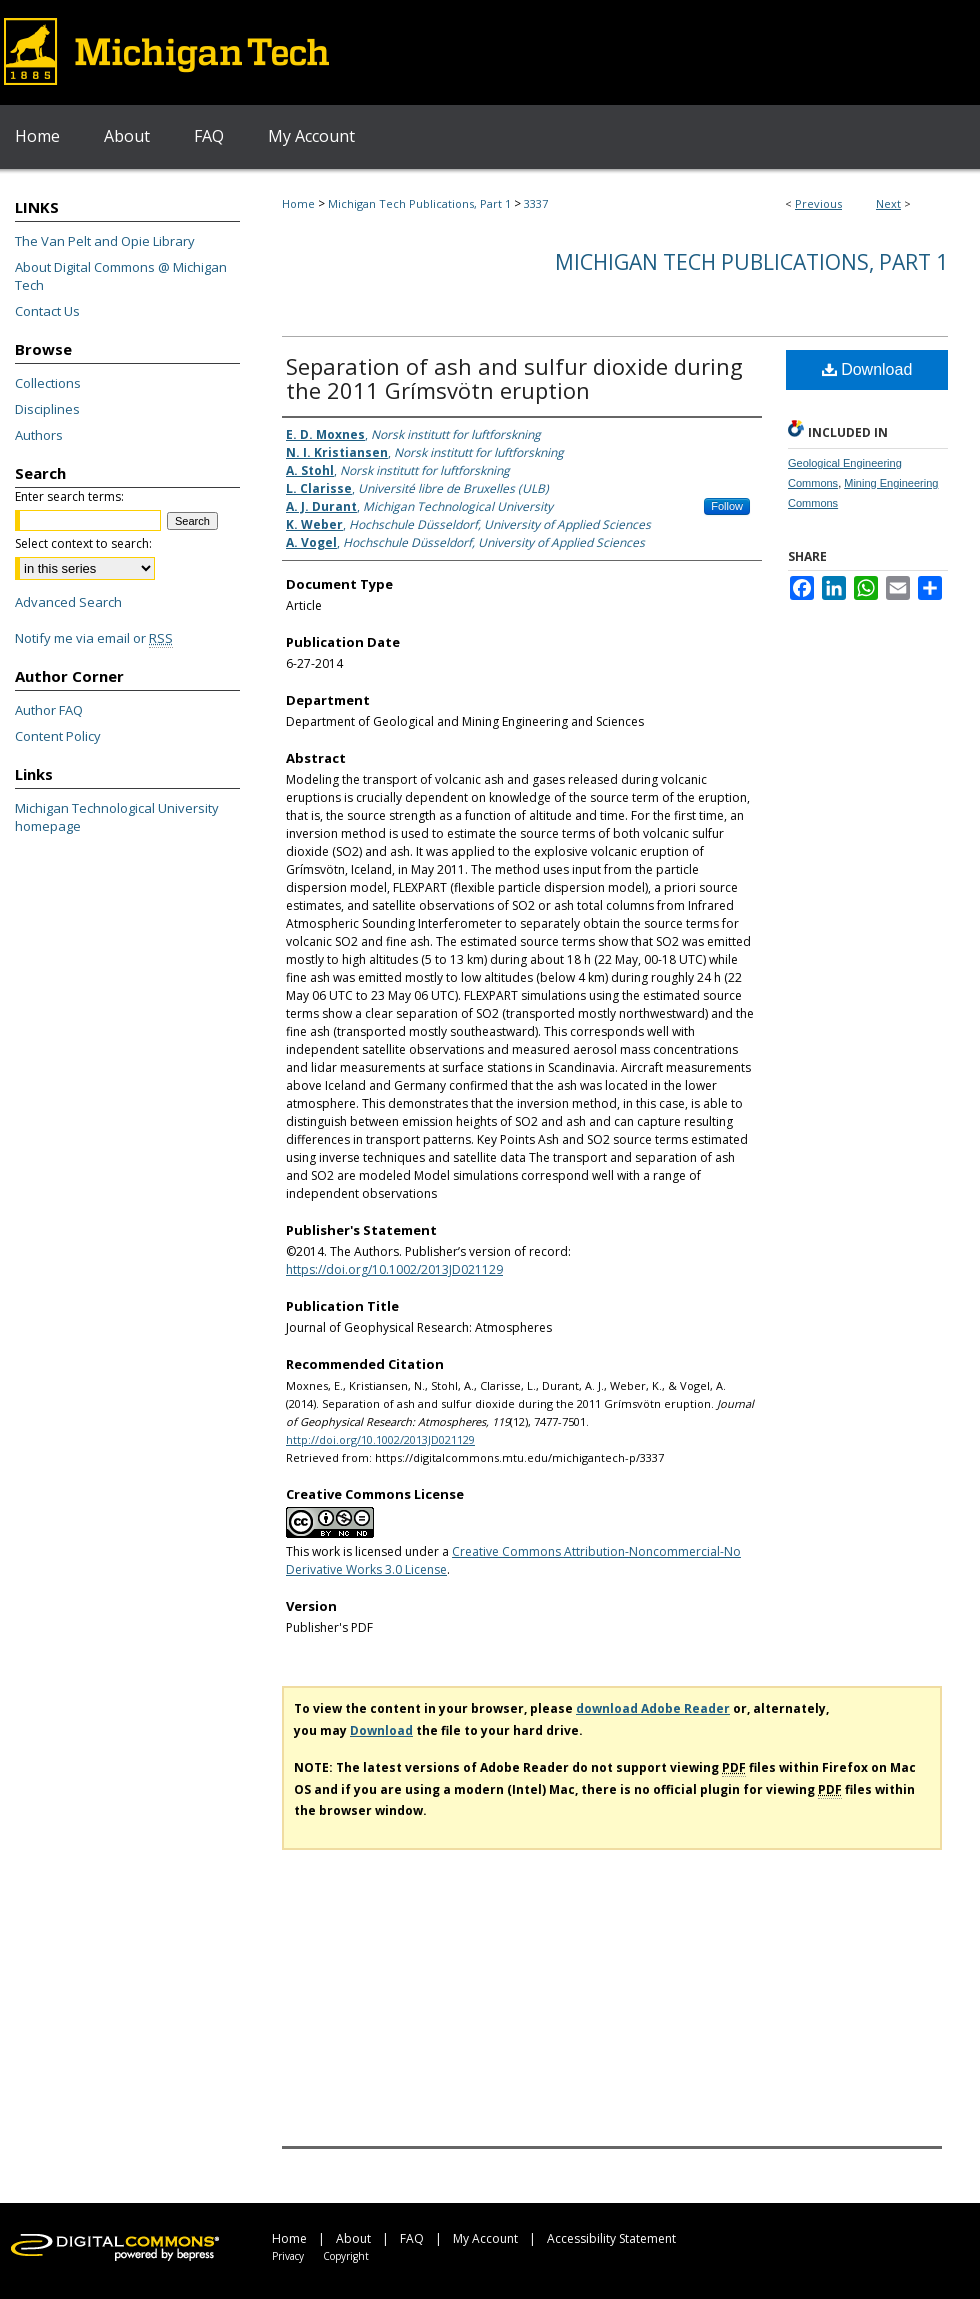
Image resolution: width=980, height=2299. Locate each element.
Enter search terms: (69, 496)
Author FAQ (49, 710)
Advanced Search (68, 602)
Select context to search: (83, 543)
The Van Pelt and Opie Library (105, 241)
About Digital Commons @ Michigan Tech (121, 276)
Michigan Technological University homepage (117, 817)
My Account (485, 2238)
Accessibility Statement (611, 2238)
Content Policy (58, 736)
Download (867, 369)
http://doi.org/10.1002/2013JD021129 (380, 1439)
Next (888, 203)
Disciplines (47, 409)
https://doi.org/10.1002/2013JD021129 (394, 1269)
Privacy (288, 2256)
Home (298, 203)
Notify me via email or (94, 638)
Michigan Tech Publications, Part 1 (419, 203)
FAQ (412, 2238)
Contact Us (47, 311)
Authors (39, 435)
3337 (536, 203)
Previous (818, 203)
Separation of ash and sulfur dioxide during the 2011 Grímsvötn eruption (514, 378)
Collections (48, 383)
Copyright (346, 2256)
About (353, 2238)
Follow (727, 506)
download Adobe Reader (653, 1708)
